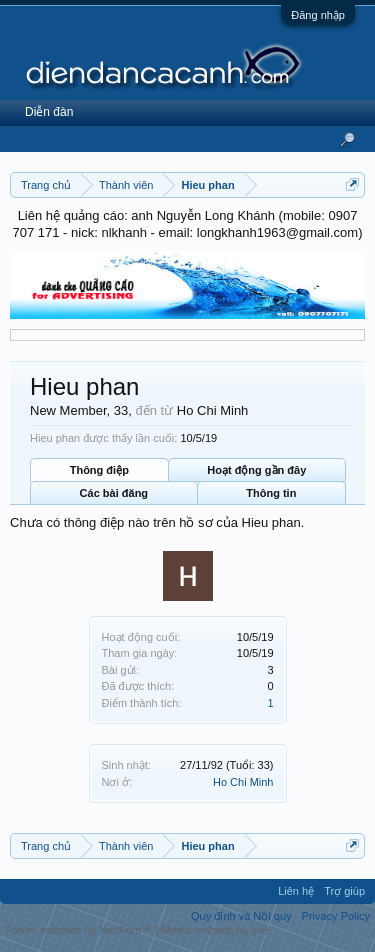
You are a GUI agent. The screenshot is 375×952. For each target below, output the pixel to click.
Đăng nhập (318, 15)
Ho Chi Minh (243, 782)
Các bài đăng (114, 493)
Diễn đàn (49, 112)
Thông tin (271, 493)
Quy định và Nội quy (241, 916)
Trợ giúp (344, 891)
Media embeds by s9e (215, 930)
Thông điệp (99, 470)
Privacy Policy (336, 916)
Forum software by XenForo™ (80, 930)
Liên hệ (296, 891)
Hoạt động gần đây (256, 470)
